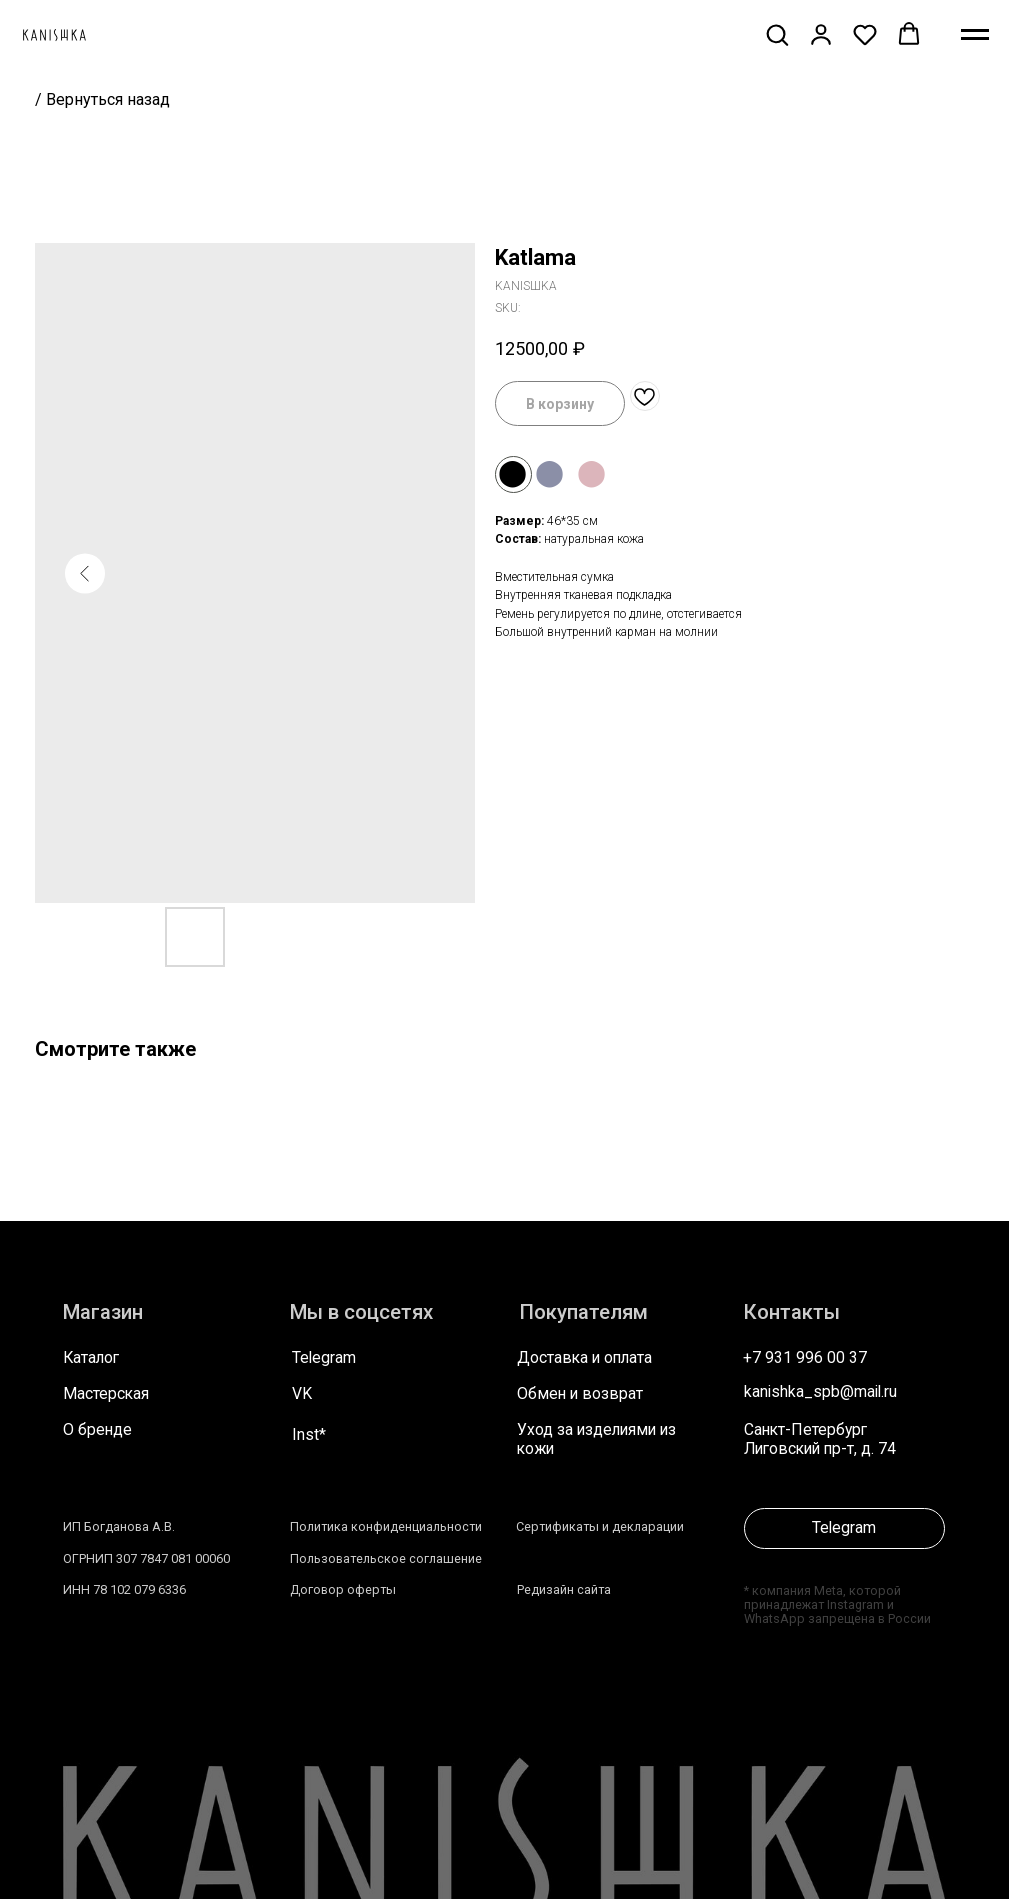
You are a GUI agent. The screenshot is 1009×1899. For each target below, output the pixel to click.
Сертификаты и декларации (600, 1526)
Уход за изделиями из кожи (596, 1439)
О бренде (97, 1430)
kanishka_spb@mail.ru (820, 1392)
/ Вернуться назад (102, 99)
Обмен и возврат (580, 1394)
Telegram (324, 1358)
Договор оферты (343, 1589)
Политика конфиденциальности (386, 1526)
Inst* (309, 1435)
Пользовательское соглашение (386, 1558)
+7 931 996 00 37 (805, 1358)
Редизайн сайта (564, 1589)
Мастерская (106, 1394)
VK (302, 1394)
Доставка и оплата (584, 1358)
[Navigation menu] (975, 35)
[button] (777, 34)
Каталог (91, 1358)
